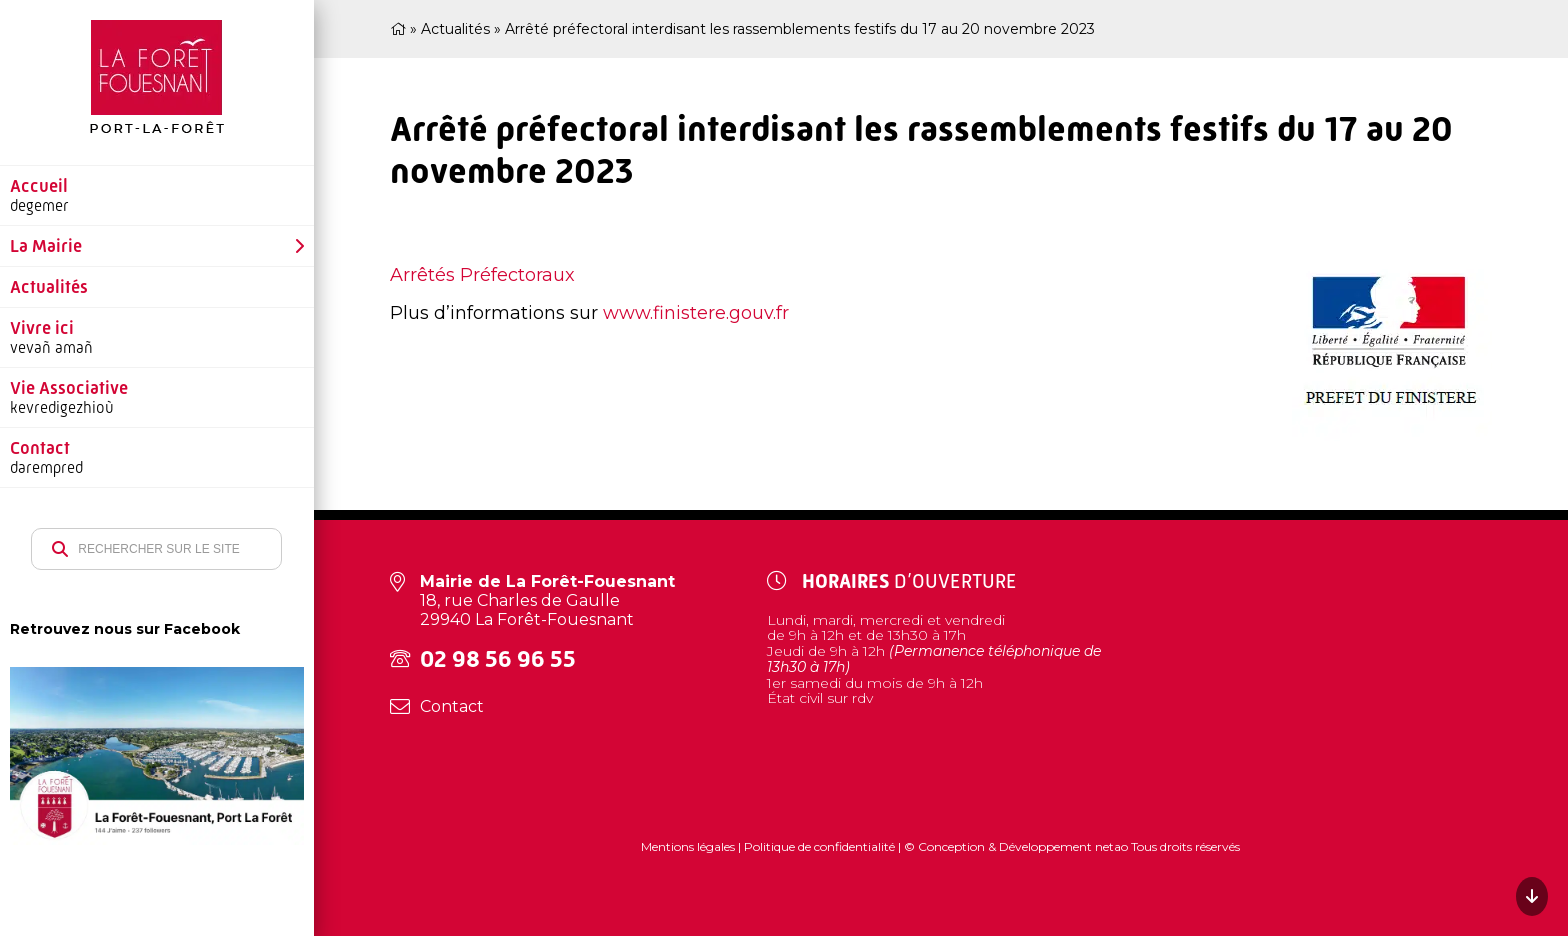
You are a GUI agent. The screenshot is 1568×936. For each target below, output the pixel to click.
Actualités (49, 287)
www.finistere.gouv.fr (696, 313)
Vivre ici (42, 328)
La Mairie (46, 246)
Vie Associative (69, 388)
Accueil (39, 186)
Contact (40, 448)
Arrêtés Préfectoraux (482, 275)
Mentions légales (689, 846)
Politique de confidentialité (819, 846)
